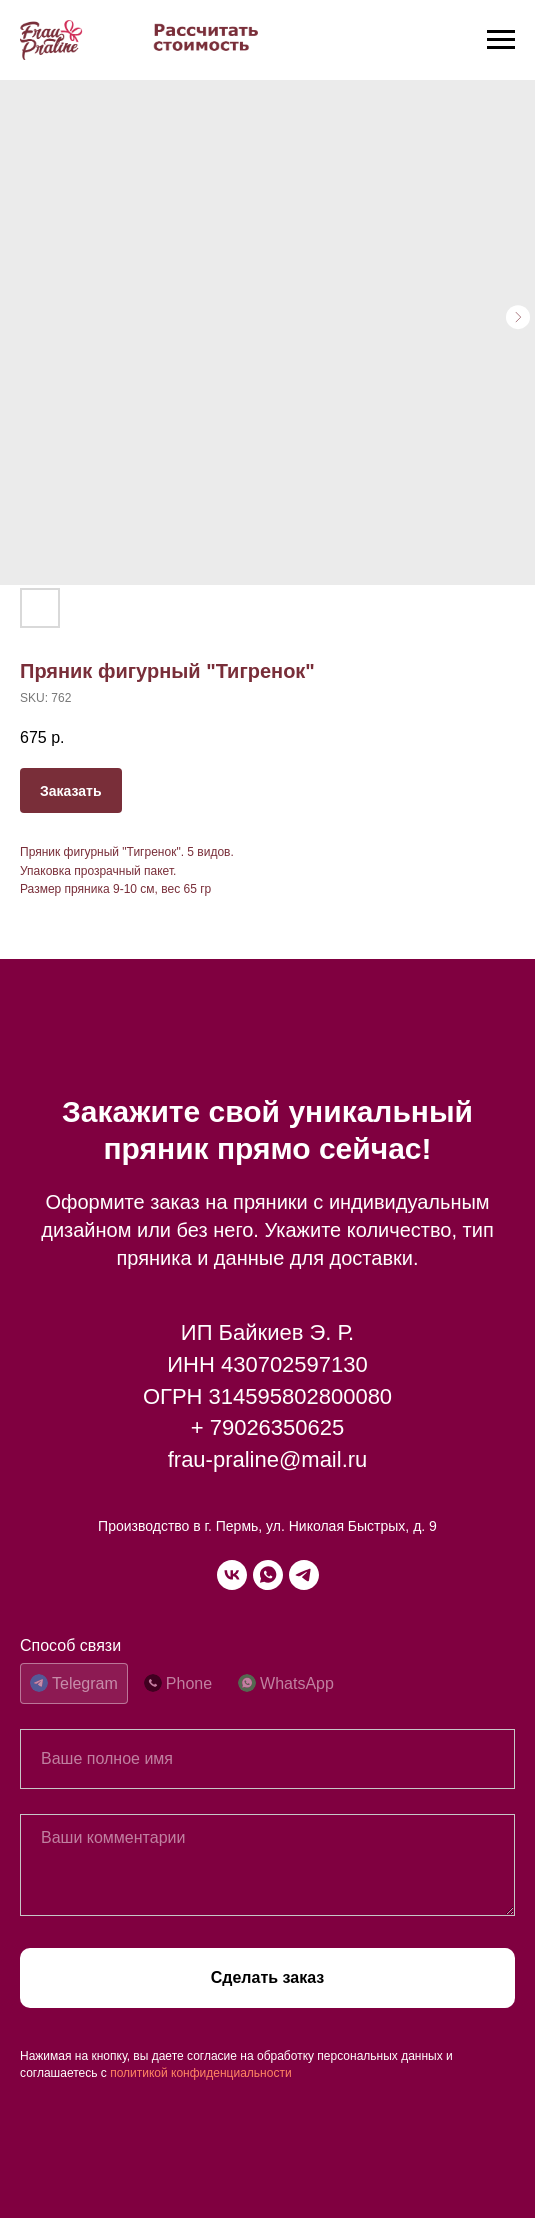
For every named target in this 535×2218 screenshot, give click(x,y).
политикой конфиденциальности (200, 2073)
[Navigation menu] (501, 40)
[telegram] (304, 1575)
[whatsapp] (268, 1575)
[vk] (232, 1575)
